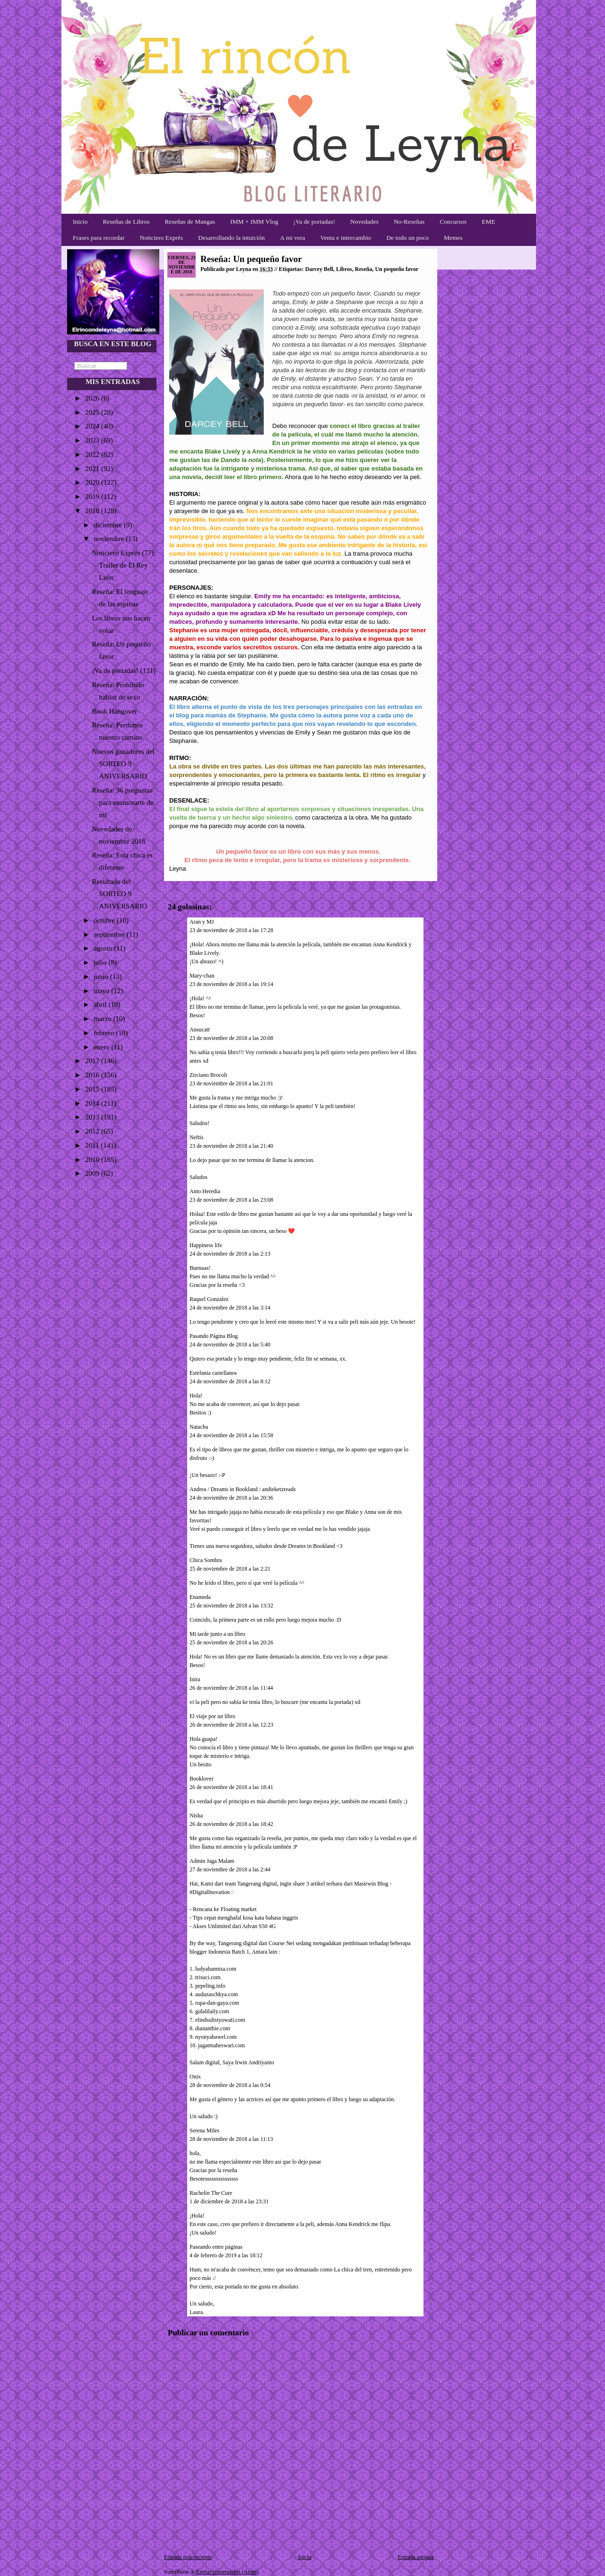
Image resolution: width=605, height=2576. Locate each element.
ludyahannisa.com (215, 1968)
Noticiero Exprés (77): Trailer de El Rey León (124, 565)
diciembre (109, 525)
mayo (102, 991)
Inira (195, 1679)
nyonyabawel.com (216, 2037)
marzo (103, 1018)
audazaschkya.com (216, 1994)
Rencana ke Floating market (225, 1909)
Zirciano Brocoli (208, 1075)
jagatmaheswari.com (221, 2045)
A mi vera (292, 237)
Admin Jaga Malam (212, 1861)
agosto (104, 948)
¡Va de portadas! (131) (124, 670)
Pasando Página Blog (214, 1336)
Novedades (364, 221)
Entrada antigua (415, 2557)
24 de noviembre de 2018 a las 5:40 (230, 1344)
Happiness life (206, 1245)
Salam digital (205, 2062)
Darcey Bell (319, 269)
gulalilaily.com (212, 2011)
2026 (93, 398)
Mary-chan (202, 975)
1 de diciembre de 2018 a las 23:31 (229, 2201)
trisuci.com (208, 1977)
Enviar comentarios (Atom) (227, 2571)
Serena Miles (204, 2130)
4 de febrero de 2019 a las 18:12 (226, 2255)
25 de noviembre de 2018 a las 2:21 (230, 1568)
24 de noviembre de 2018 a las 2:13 (230, 1253)
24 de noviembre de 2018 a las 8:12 (230, 1381)
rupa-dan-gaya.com (217, 2003)
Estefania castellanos (213, 1373)
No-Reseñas (409, 221)
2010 (93, 1159)
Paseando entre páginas (216, 2247)
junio (102, 976)
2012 (93, 1131)
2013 (93, 1117)
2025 (93, 412)
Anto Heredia (205, 1191)
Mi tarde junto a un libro (217, 1634)
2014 (93, 1103)
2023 (93, 440)
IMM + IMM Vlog (254, 221)
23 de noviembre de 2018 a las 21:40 (231, 1146)
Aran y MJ (202, 921)
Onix (195, 2076)
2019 (93, 496)
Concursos (453, 221)
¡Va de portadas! (314, 221)
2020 (93, 482)
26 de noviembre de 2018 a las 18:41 (231, 1787)
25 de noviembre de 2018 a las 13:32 (231, 1605)
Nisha (196, 1815)
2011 (93, 1145)
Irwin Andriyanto (254, 2062)
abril (101, 1004)
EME (488, 221)
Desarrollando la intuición (231, 237)
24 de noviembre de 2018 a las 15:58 (231, 1435)
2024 (93, 426)
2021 (93, 468)
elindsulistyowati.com (220, 2020)
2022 (93, 454)
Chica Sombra (206, 1560)
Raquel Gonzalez (209, 1299)
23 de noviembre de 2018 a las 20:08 (231, 1038)
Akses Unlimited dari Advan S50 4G (234, 1926)
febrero (105, 1033)
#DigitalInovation (210, 1892)
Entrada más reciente (188, 2557)
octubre (105, 920)
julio (101, 962)
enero (102, 1047)
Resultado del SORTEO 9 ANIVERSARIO (119, 894)
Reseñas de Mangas (189, 221)
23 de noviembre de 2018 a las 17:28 (231, 930)
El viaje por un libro (212, 1716)
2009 (93, 1173)
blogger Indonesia (210, 1951)
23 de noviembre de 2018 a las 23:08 (231, 1199)
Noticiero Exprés (161, 237)
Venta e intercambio (346, 237)
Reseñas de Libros (126, 221)
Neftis (196, 1137)
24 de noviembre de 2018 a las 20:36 (231, 1497)
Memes (453, 237)
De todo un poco (407, 237)
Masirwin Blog (371, 1883)
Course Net (281, 1943)
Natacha (199, 1426)
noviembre (110, 538)
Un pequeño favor (396, 269)
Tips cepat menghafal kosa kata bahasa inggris (245, 1917)
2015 (93, 1089)
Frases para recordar (98, 237)
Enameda (200, 1597)
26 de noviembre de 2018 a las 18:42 (231, 1824)
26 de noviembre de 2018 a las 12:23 (231, 1724)
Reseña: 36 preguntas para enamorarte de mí (123, 802)
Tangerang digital (257, 1883)
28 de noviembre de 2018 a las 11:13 (231, 2139)
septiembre (110, 934)
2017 (93, 1061)
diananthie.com (212, 2028)
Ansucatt (200, 1029)
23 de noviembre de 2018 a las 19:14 (231, 984)
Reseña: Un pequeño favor (251, 259)
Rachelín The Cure (211, 2193)
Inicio (80, 221)
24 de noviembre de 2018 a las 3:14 (230, 1307)
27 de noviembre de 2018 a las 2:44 (230, 1869)
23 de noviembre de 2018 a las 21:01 (231, 1083)
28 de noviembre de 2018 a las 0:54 (230, 2085)
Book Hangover (114, 711)
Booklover (202, 1778)
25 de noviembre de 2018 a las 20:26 (231, 1642)
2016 (93, 1075)
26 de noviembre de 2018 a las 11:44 (231, 1688)
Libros (344, 269)
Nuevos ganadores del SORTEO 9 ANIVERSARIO (123, 764)
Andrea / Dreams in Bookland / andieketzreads (243, 1489)
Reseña (363, 269)
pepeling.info (210, 1985)
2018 (93, 511)
